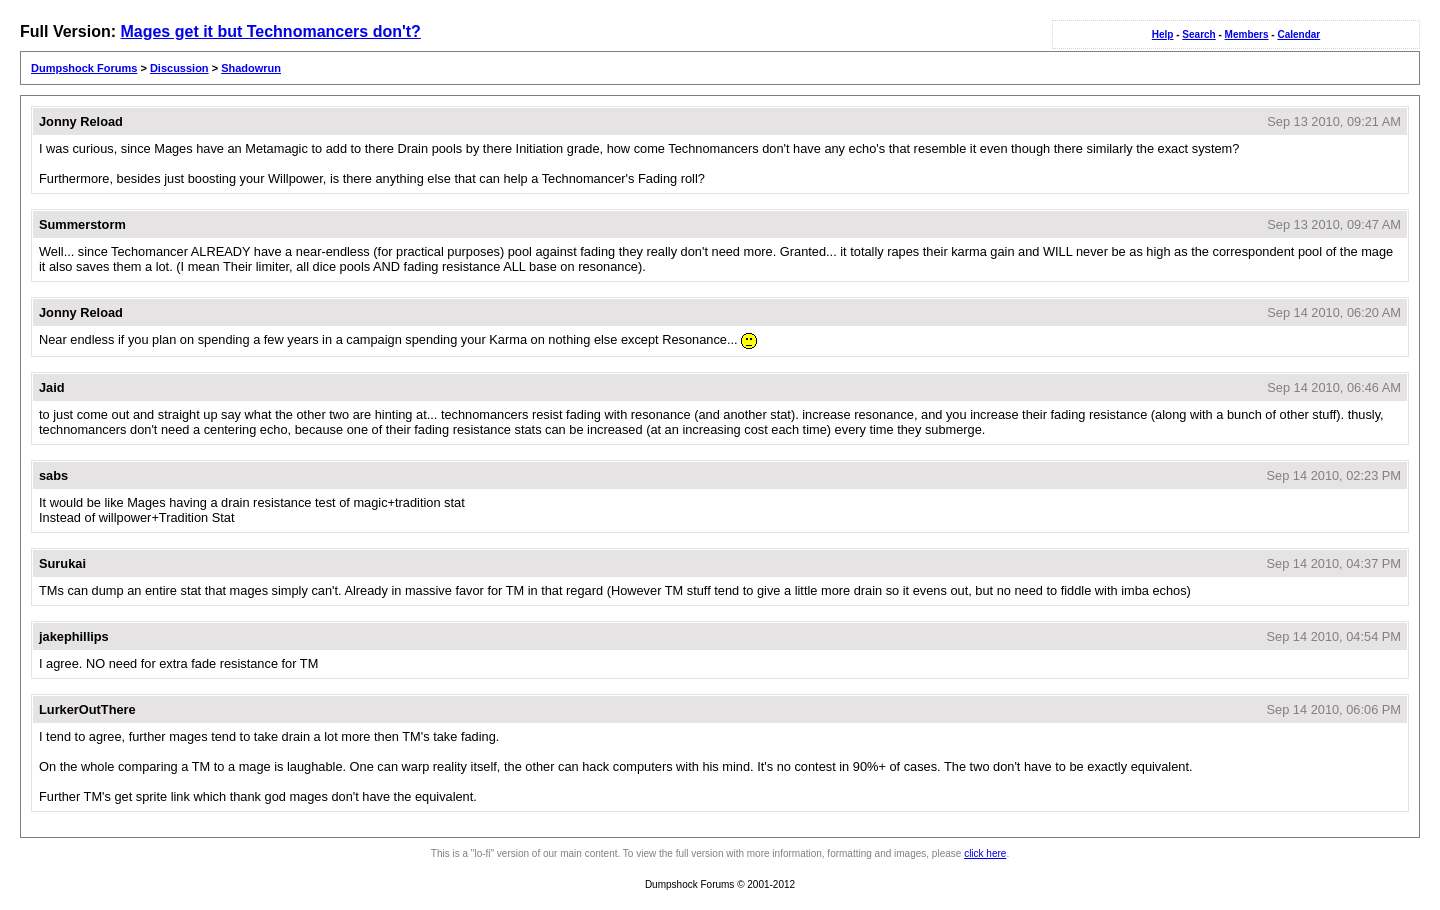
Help (1163, 34)
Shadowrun (251, 68)
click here (985, 853)
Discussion (179, 68)
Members (1247, 34)
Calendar (1298, 34)
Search (1198, 34)
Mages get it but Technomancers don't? (270, 31)
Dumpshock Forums (84, 68)
